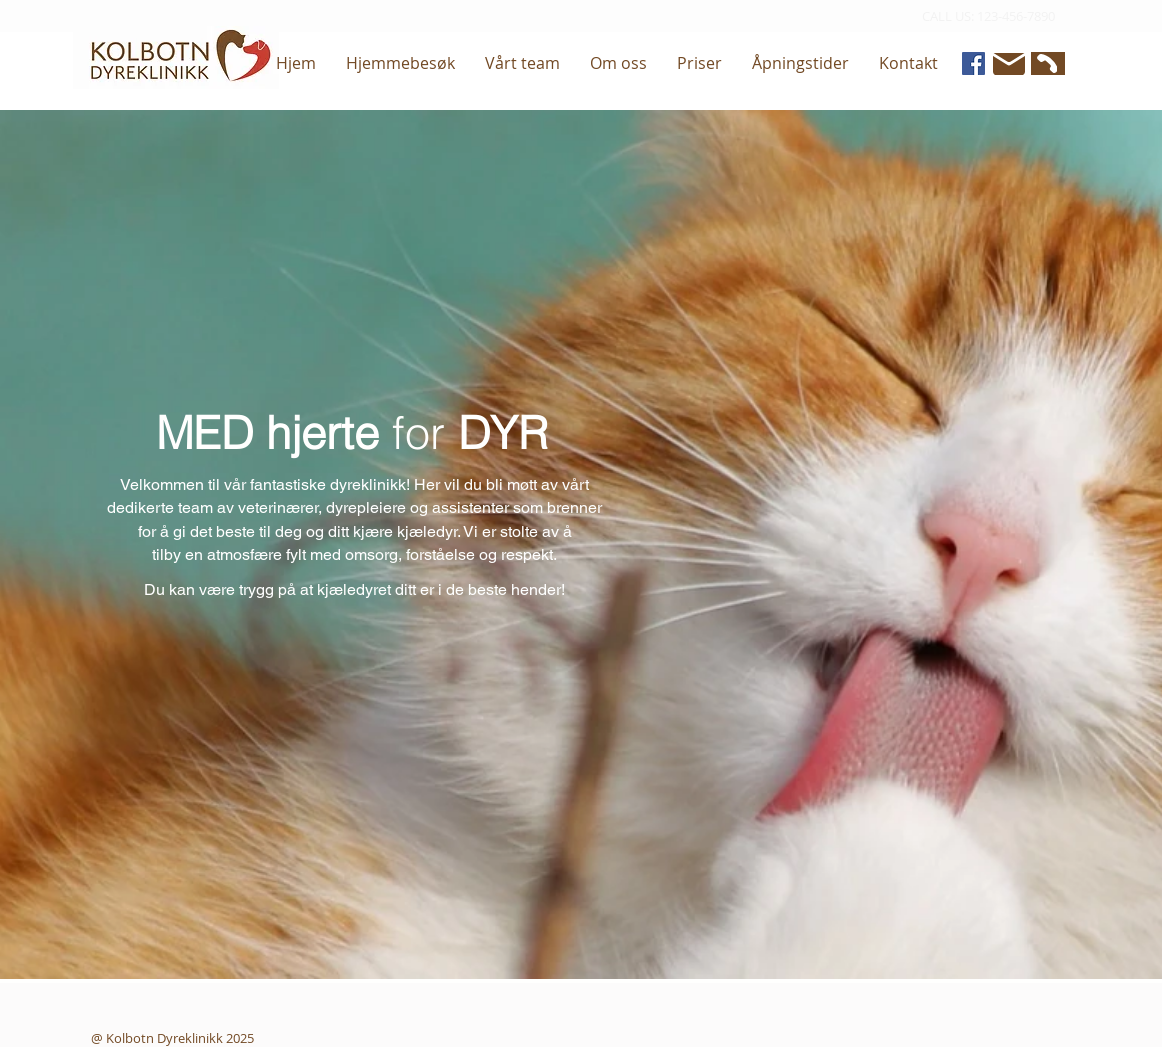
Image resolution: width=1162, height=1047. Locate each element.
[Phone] (1045, 63)
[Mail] (1009, 64)
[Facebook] (973, 63)
